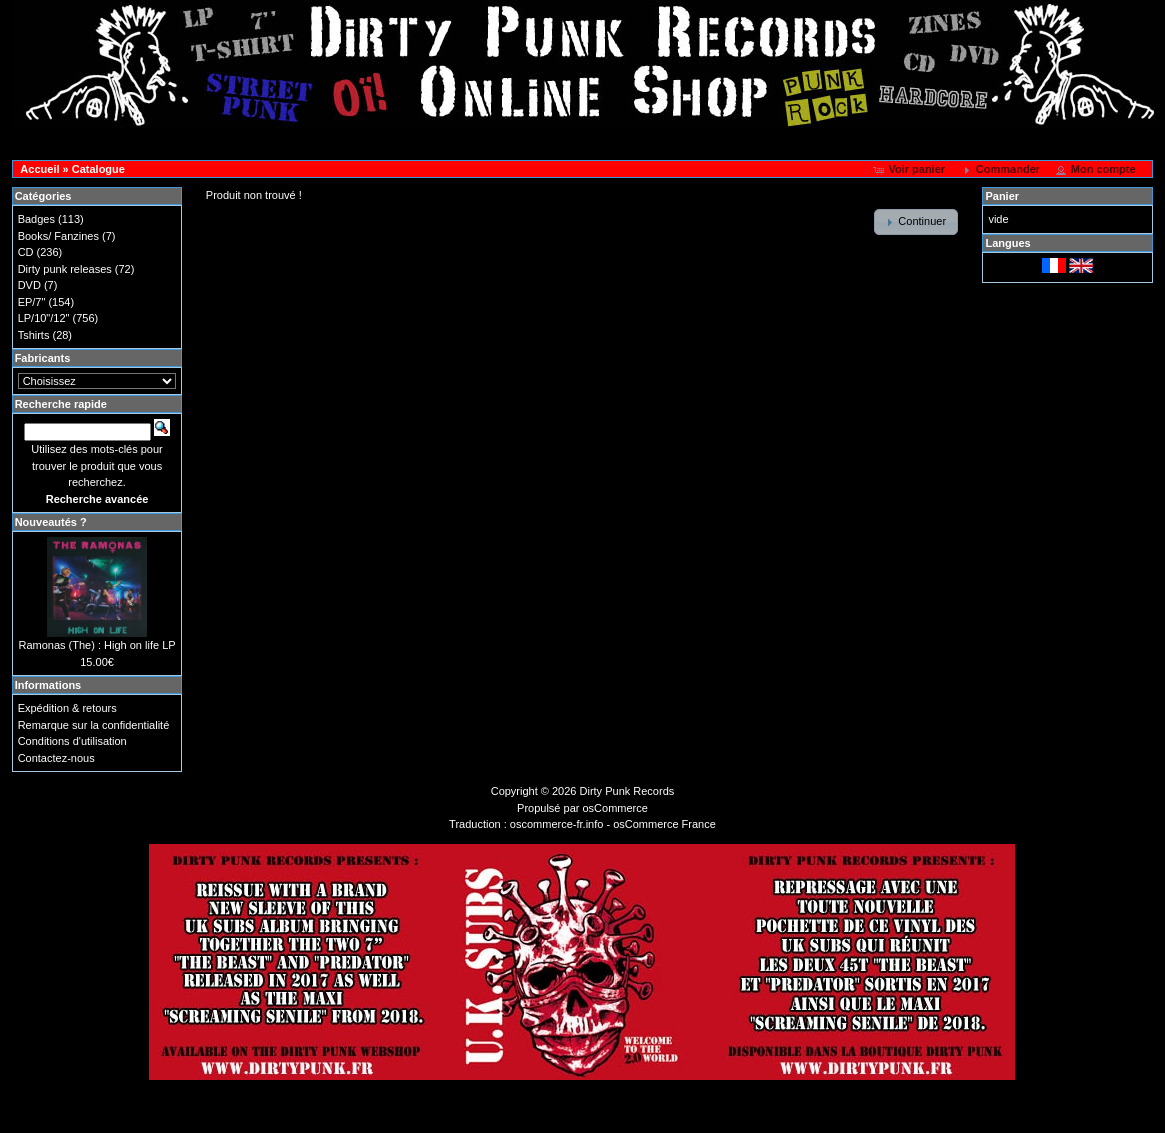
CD (26, 252)
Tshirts (34, 335)
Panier (1002, 196)
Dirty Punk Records (627, 791)
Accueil (39, 169)
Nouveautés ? (51, 522)
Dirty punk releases (65, 269)
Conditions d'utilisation (72, 741)
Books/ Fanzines (58, 236)
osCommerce (615, 808)
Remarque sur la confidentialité (94, 725)
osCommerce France (664, 824)
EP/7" (32, 302)
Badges (36, 219)
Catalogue (98, 169)
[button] (910, 170)
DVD (29, 285)
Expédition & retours (67, 708)
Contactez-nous (56, 758)
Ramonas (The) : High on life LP (96, 645)
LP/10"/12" (44, 318)
